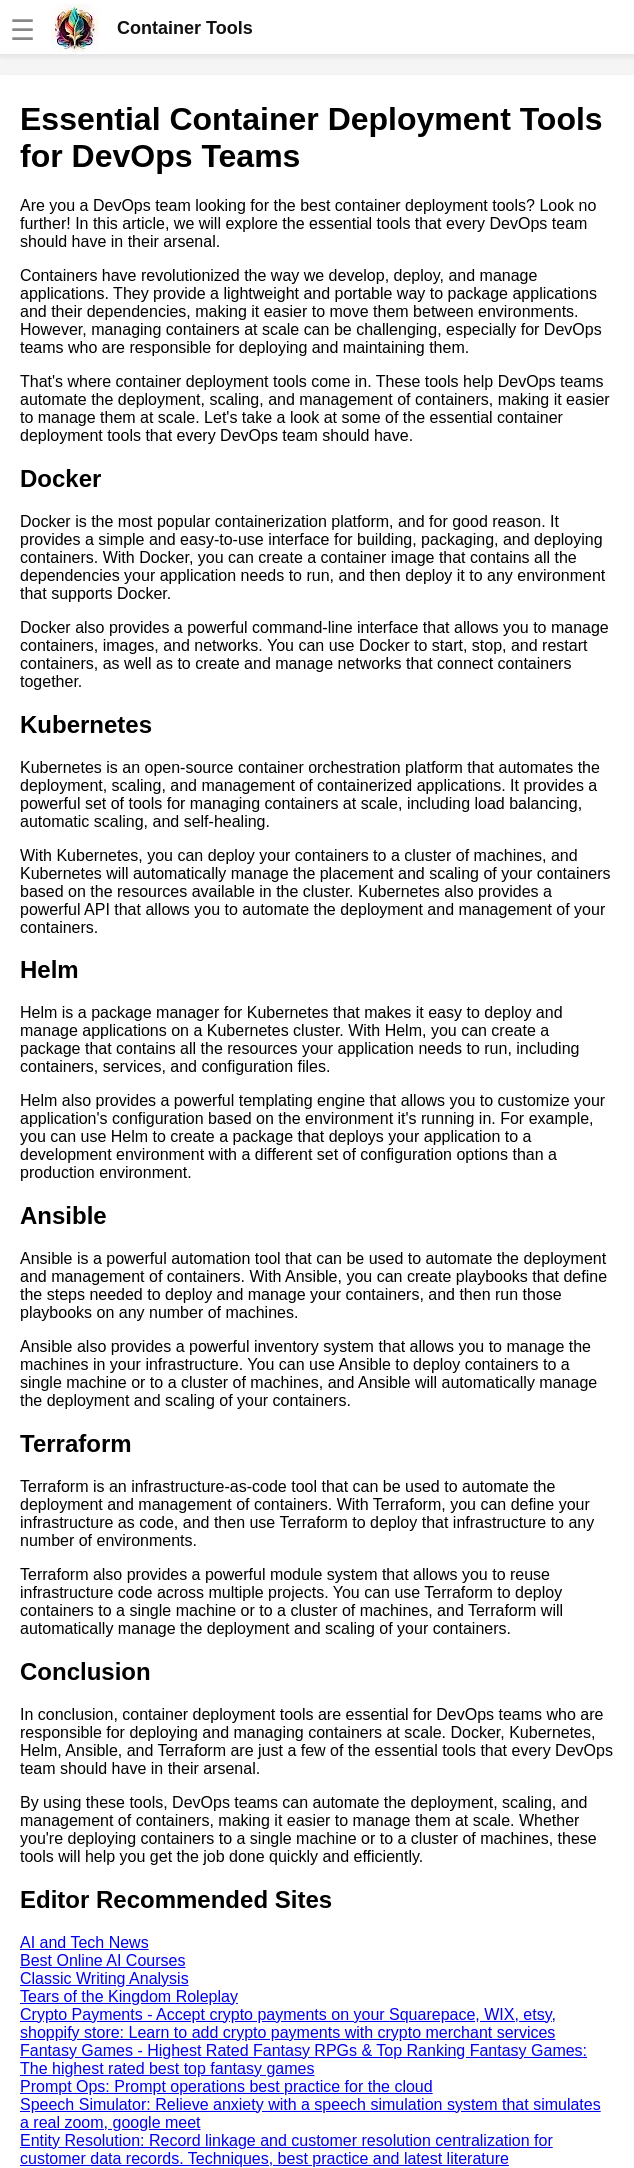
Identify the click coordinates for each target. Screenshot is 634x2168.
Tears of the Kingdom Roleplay (129, 1996)
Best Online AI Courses (102, 1960)
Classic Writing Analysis (104, 1978)
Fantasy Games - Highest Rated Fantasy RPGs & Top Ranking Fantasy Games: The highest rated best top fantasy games (303, 2059)
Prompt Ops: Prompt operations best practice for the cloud (226, 2086)
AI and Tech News (84, 1942)
